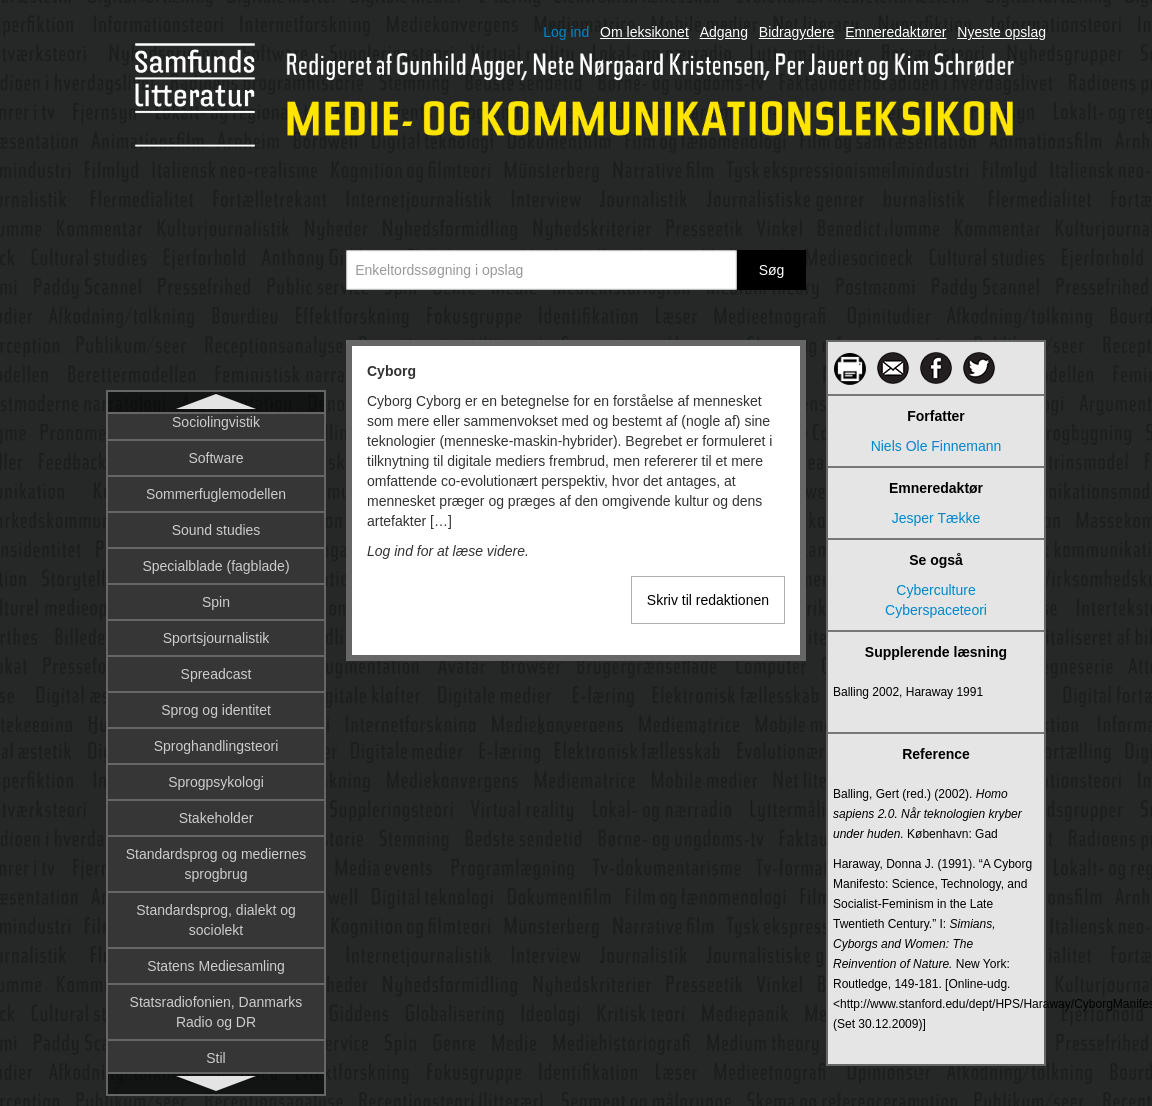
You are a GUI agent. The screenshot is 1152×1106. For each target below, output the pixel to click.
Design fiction (216, 885)
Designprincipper (215, 921)
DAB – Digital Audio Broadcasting (216, 479)
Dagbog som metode (216, 525)
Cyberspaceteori (936, 610)
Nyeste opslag (1001, 32)
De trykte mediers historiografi (216, 741)
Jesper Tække (936, 518)
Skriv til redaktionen (708, 600)
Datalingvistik (216, 705)
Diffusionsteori (216, 1029)
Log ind (566, 32)
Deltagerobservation (215, 777)
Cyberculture (935, 590)
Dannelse (215, 597)
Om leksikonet (644, 32)
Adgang (724, 32)
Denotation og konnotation (215, 849)
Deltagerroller (216, 813)
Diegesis (216, 993)
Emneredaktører (895, 32)
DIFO (215, 1065)
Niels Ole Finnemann (936, 446)
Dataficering (216, 669)
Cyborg (216, 433)
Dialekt (216, 957)
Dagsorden (216, 561)
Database (216, 633)
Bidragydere (797, 32)
